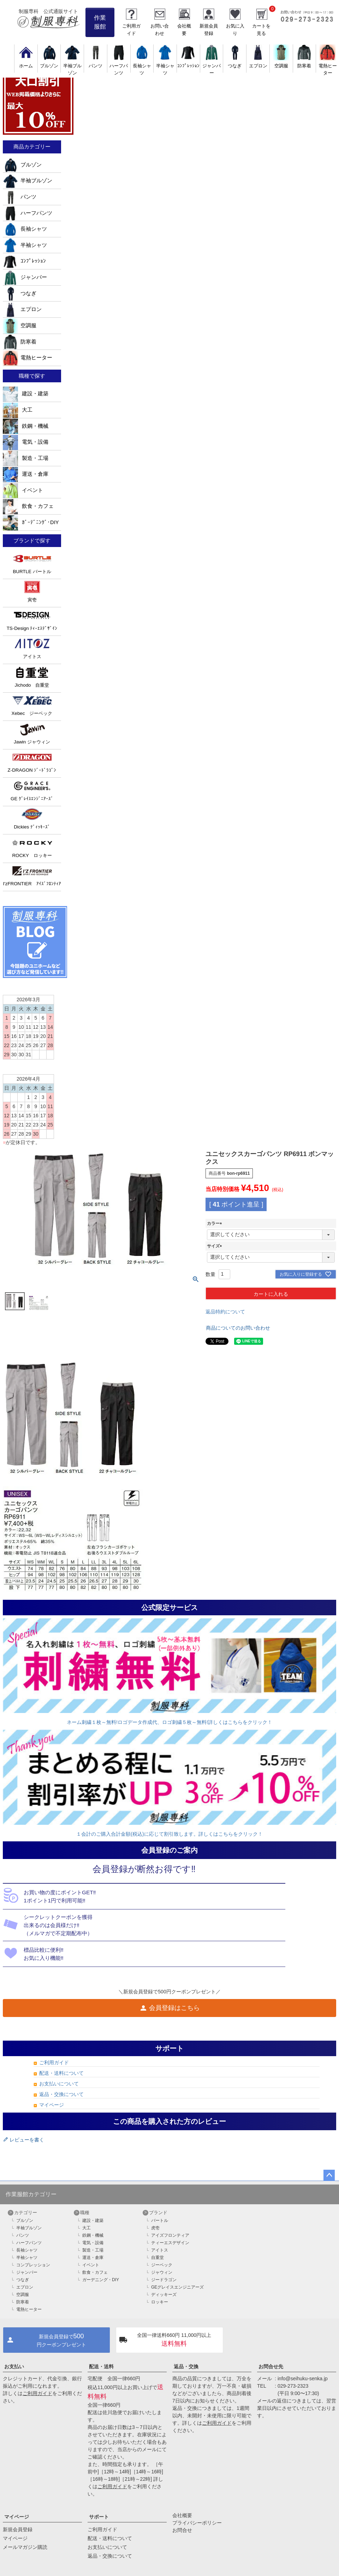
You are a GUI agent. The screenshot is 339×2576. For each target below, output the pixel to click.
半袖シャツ (165, 65)
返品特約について (225, 1311)
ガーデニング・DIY (100, 2279)
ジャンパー (211, 65)
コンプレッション (33, 2264)
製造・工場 (25, 458)
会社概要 (182, 2515)
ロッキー (159, 2301)
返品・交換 (186, 2366)
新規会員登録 (17, 2529)
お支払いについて (59, 2083)
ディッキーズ (164, 2294)
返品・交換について (61, 2094)
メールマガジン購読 (25, 2547)
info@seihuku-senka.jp (303, 2378)
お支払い (14, 2366)
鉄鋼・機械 (25, 426)
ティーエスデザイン (170, 2242)
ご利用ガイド (54, 2062)
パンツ (19, 197)
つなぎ (19, 293)
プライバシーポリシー (197, 2523)
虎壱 (155, 2227)
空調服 (19, 325)
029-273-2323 (293, 2386)
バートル (159, 2220)
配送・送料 (101, 2366)
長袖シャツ (142, 65)
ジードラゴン (164, 2279)
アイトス (159, 2250)
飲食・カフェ (28, 506)
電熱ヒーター (328, 65)
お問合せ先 (270, 2366)
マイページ (51, 2105)
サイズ (215, 1246)
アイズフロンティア (170, 2235)
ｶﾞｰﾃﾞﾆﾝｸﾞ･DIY (31, 522)
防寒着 (19, 342)
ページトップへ (329, 2175)
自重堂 (157, 2257)
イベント (23, 490)
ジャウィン (161, 2272)
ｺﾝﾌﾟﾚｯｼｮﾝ (24, 261)
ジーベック (161, 2264)
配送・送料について (61, 2073)
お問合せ (182, 2530)
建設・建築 (25, 393)
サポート (99, 2517)
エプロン (22, 309)
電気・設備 (25, 442)
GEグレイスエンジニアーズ (177, 2287)
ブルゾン (22, 165)
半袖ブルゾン (72, 65)
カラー (215, 1223)
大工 (17, 410)
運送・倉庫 (25, 474)
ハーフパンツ (118, 65)
